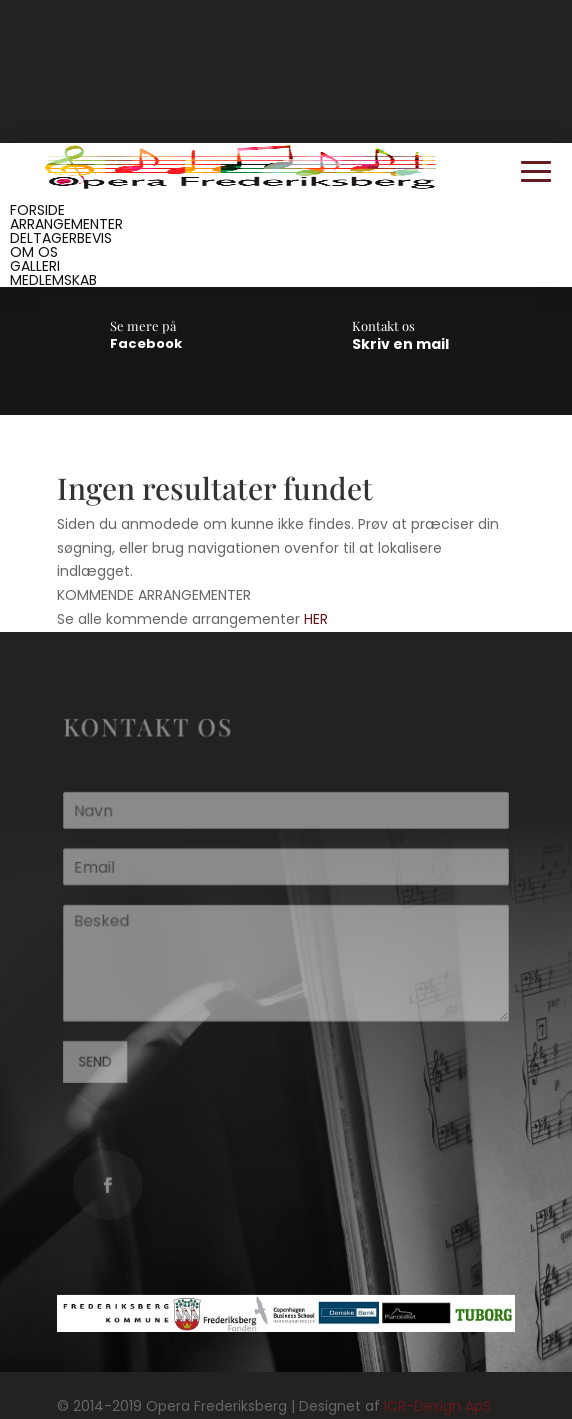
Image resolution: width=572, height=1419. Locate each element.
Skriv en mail (400, 344)
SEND (97, 1060)
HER (316, 619)
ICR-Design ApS (437, 1406)
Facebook (146, 343)
